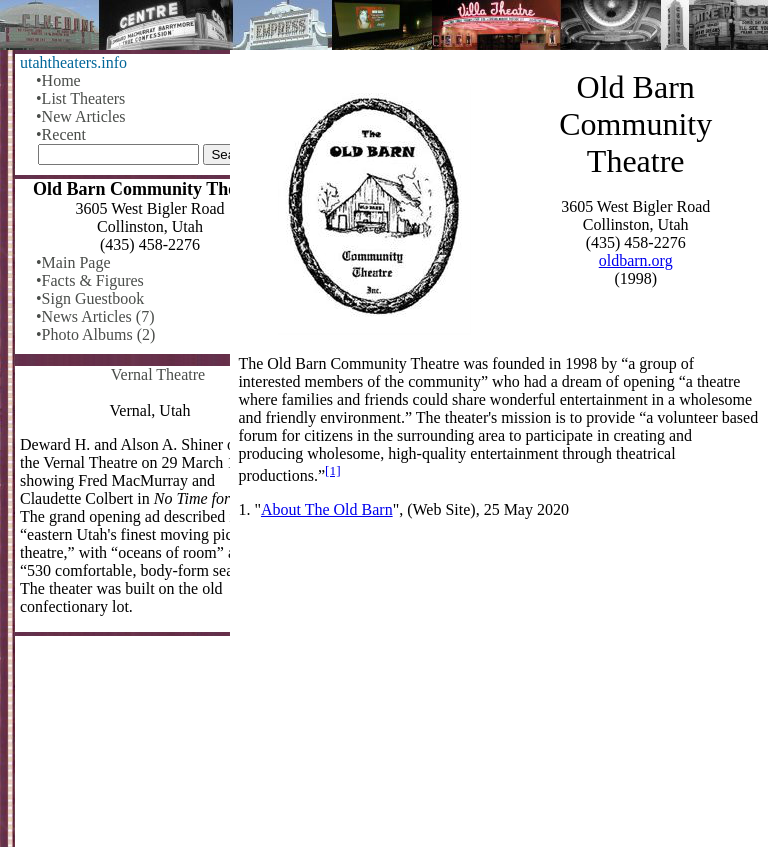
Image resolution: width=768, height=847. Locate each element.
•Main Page (73, 262)
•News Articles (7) (95, 316)
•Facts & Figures (90, 280)
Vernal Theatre (158, 374)
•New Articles (81, 116)
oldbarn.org (636, 260)
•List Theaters (80, 98)
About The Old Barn (327, 509)
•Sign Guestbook (90, 298)
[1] (333, 470)
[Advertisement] (499, 691)
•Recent (61, 134)
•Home (58, 80)
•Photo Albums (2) (95, 334)
